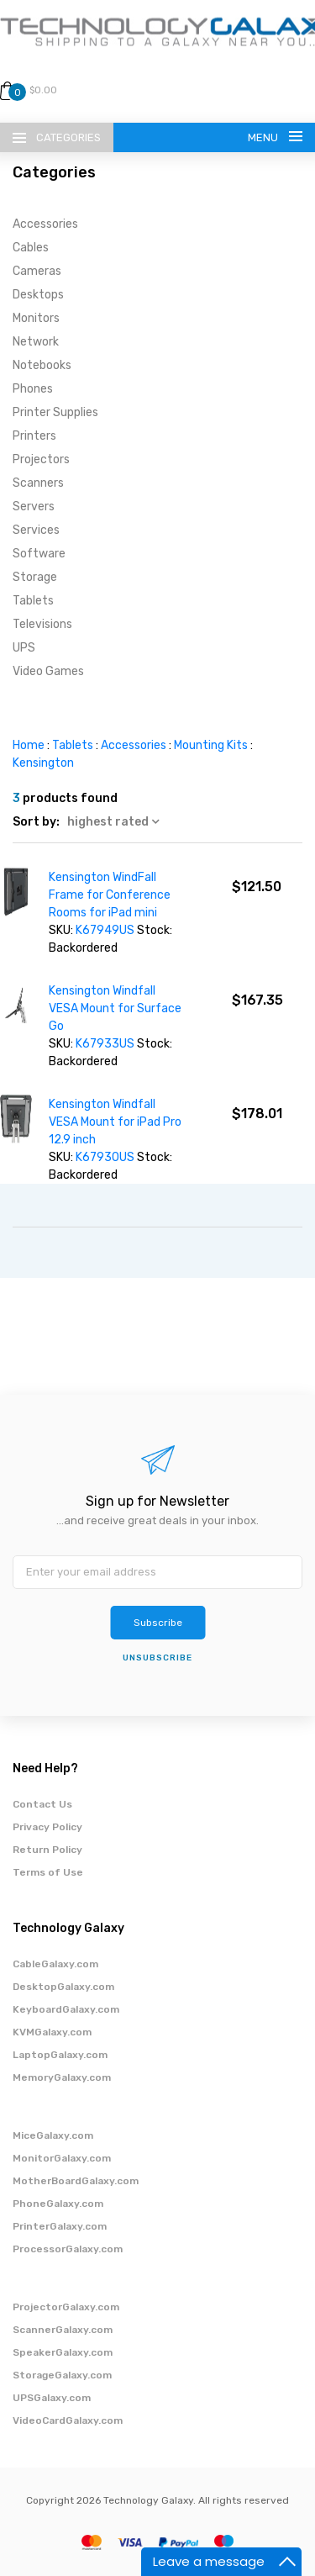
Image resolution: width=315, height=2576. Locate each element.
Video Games (48, 671)
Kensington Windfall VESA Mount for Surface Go (115, 1008)
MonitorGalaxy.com (62, 2158)
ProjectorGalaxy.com (66, 2307)
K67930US (105, 1157)
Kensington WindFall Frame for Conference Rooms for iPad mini (110, 895)
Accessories (45, 224)
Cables (31, 247)
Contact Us (42, 1804)
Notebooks (42, 365)
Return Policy (47, 1849)
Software (39, 553)
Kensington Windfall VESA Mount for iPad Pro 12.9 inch (115, 1122)
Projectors (41, 459)
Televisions (42, 624)
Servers (34, 506)
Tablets (33, 601)
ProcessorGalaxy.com (68, 2249)
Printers (34, 436)
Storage (35, 577)
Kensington (43, 763)
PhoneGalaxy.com (58, 2203)
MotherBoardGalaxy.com (76, 2181)
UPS (24, 648)
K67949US (105, 930)
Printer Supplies (55, 412)
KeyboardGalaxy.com (66, 2009)
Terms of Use (48, 1872)
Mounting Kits (211, 745)
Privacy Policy (47, 1827)
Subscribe (158, 1622)
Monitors (36, 318)
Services (36, 530)
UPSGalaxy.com (52, 2398)
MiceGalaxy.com (53, 2135)
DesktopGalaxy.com (63, 1987)
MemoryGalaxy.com (62, 2077)
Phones (33, 389)
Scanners (38, 483)
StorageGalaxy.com (62, 2375)
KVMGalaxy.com (52, 2032)
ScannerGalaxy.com (63, 2330)
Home (29, 745)
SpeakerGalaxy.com (63, 2352)
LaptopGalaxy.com (60, 2055)
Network (36, 342)
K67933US (105, 1044)
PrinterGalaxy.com (60, 2226)
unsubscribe (157, 1658)
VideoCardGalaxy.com (68, 2420)
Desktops (38, 295)
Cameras (37, 271)
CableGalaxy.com (55, 1964)
